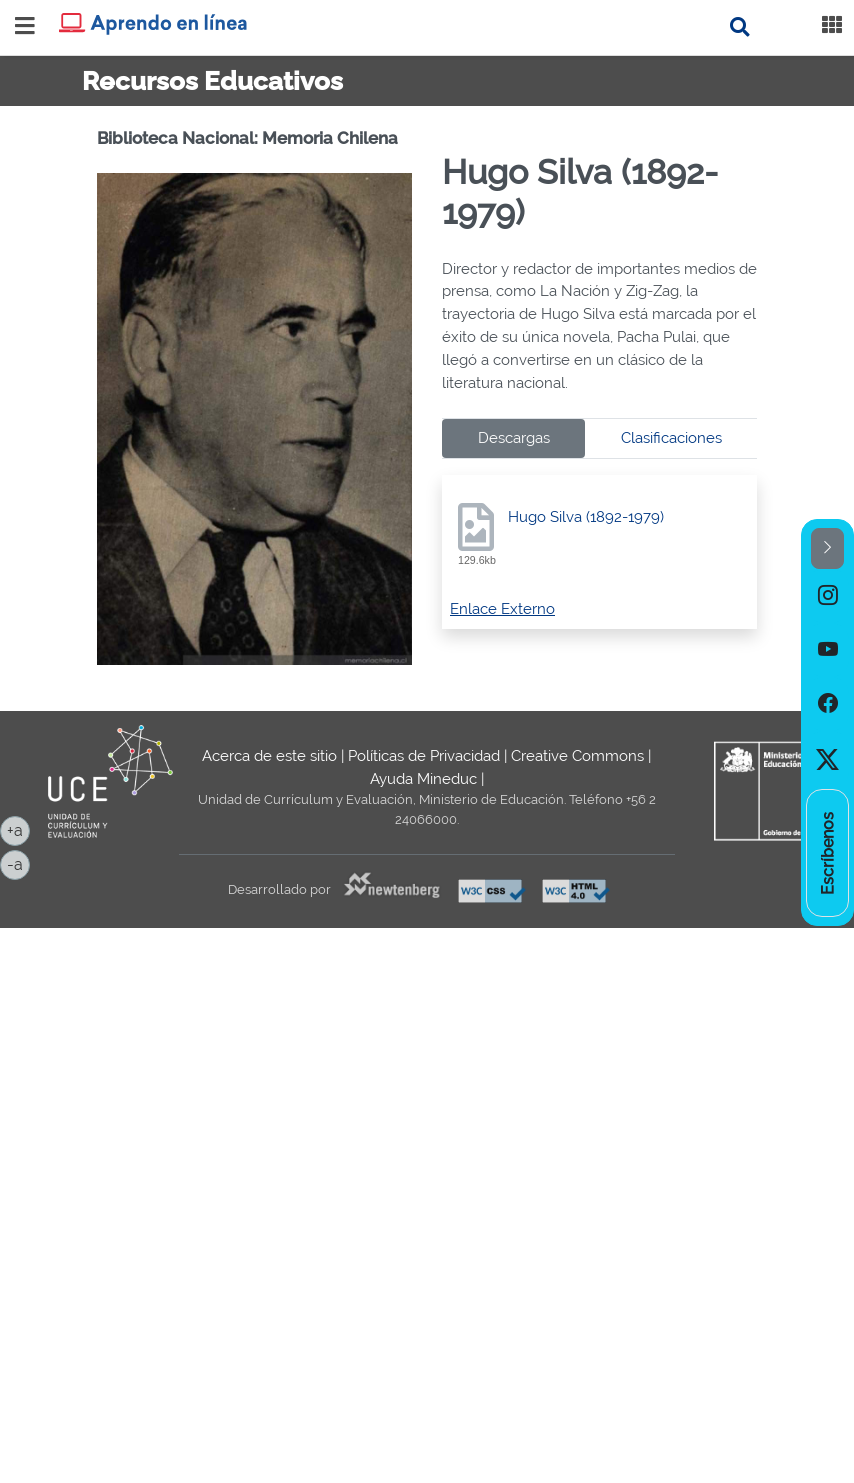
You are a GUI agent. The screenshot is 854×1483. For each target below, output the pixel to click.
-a (18, 863)
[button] (827, 548)
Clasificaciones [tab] (671, 438)
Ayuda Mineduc (423, 779)
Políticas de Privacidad (424, 756)
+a (18, 829)
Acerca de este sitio (269, 756)
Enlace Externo (502, 609)
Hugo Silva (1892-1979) (586, 517)
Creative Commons (577, 756)
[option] (827, 596)
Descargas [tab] (514, 438)
